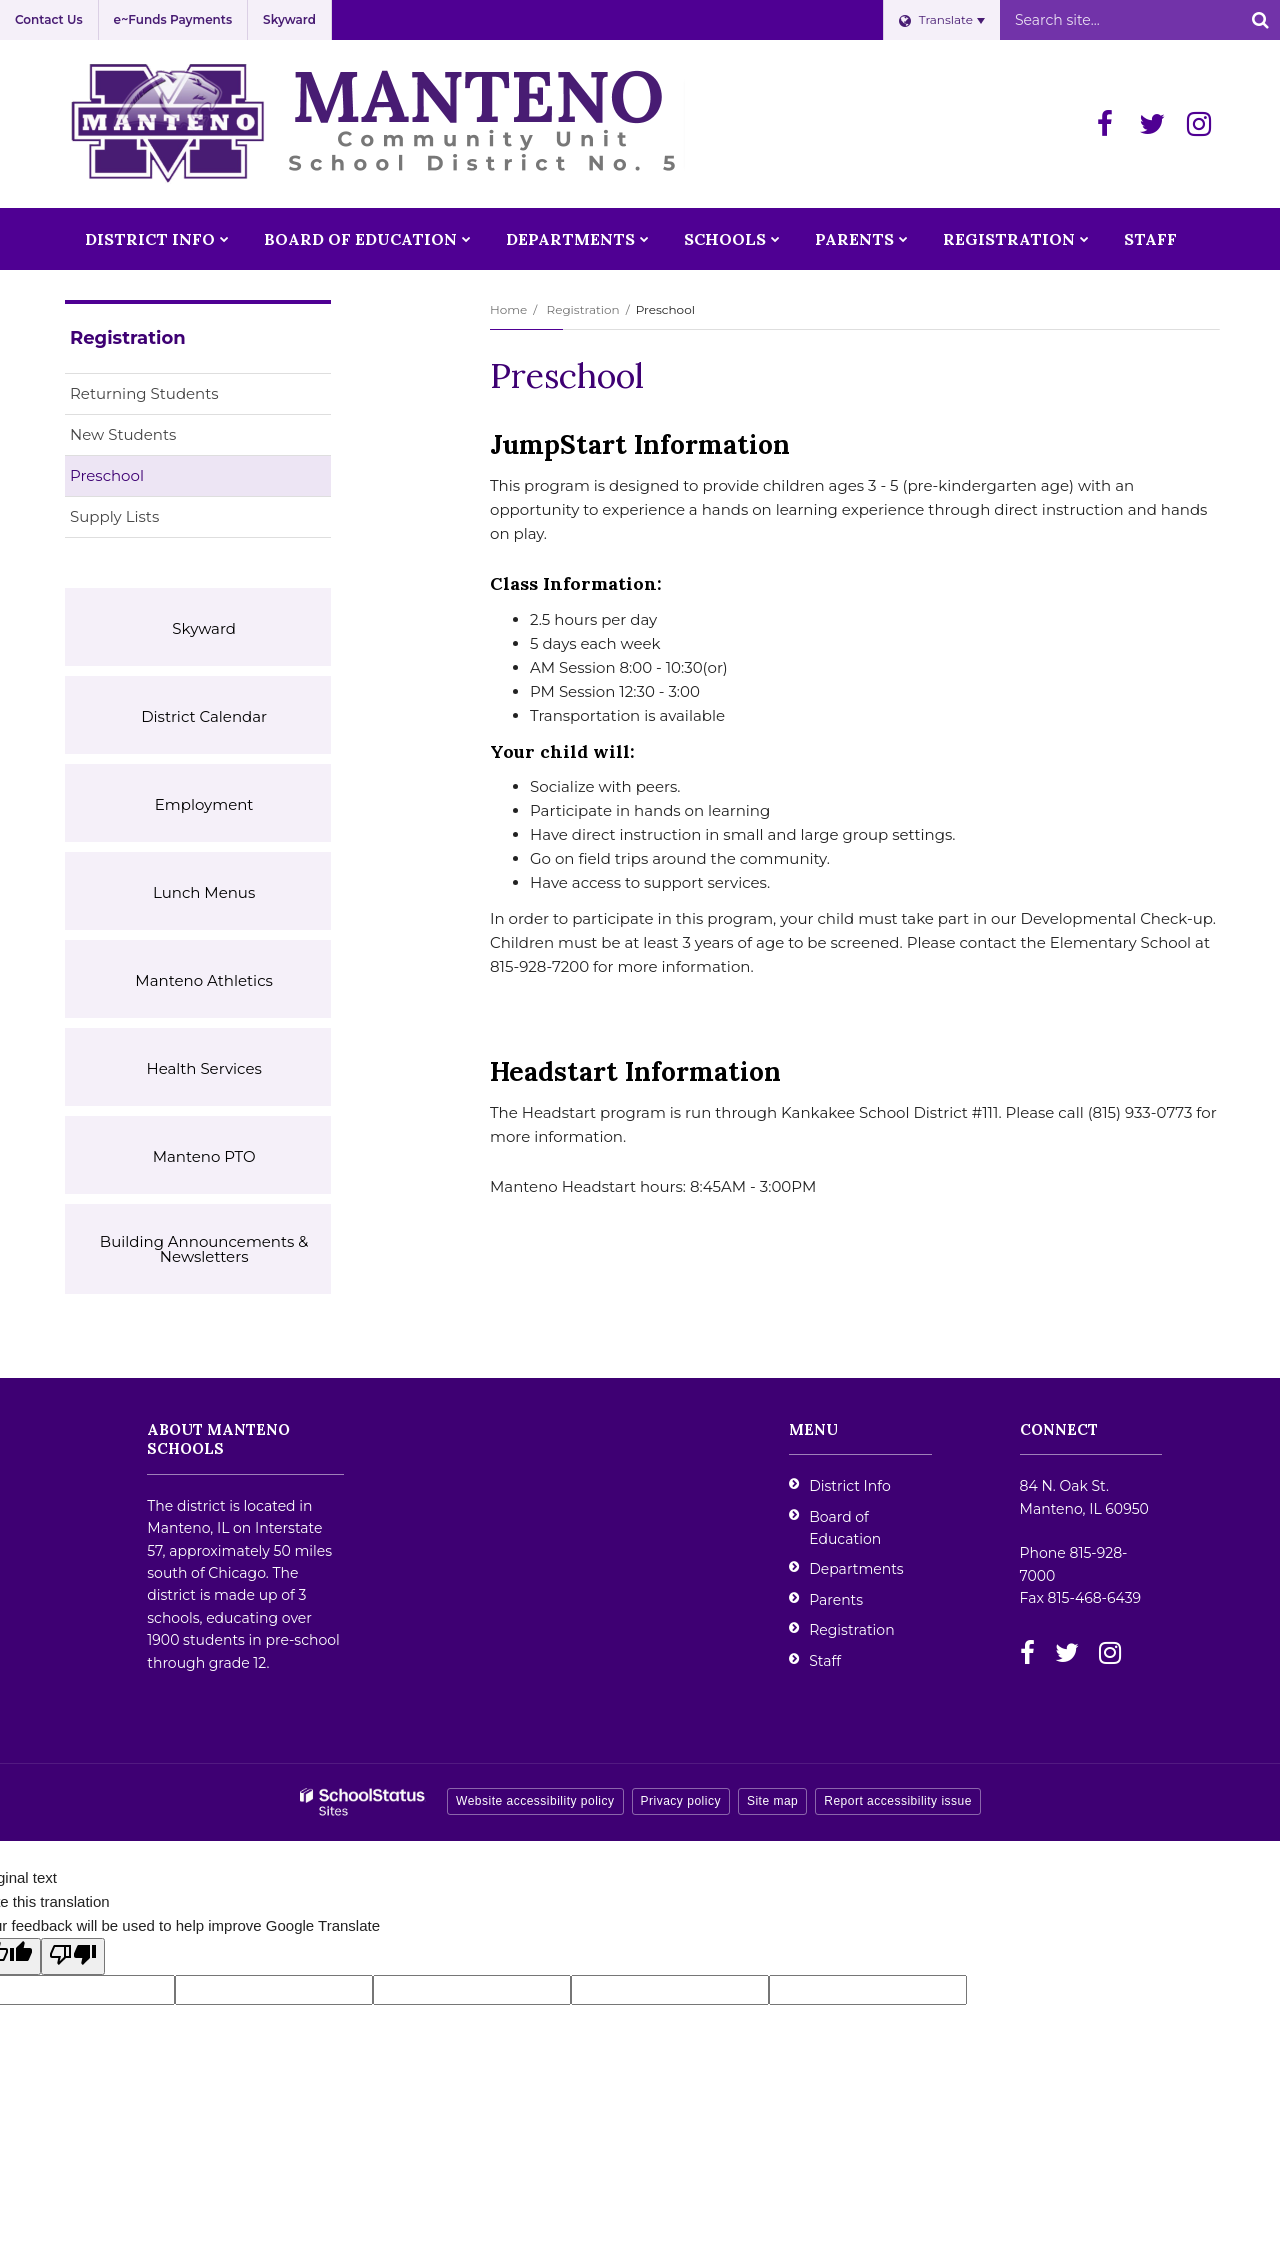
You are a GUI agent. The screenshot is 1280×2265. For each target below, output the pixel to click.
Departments (856, 1569)
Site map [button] (772, 1801)
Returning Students (144, 393)
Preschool (107, 475)
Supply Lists (114, 516)
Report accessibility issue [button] (898, 1801)
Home (508, 309)
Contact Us (49, 19)
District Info (850, 1486)
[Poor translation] (73, 1956)
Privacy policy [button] (681, 1801)
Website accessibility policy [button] (535, 1801)
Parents (836, 1600)
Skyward (289, 19)
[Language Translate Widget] (941, 20)
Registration (582, 309)
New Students (123, 434)
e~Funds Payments (173, 19)
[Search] (1260, 20)
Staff (825, 1661)
